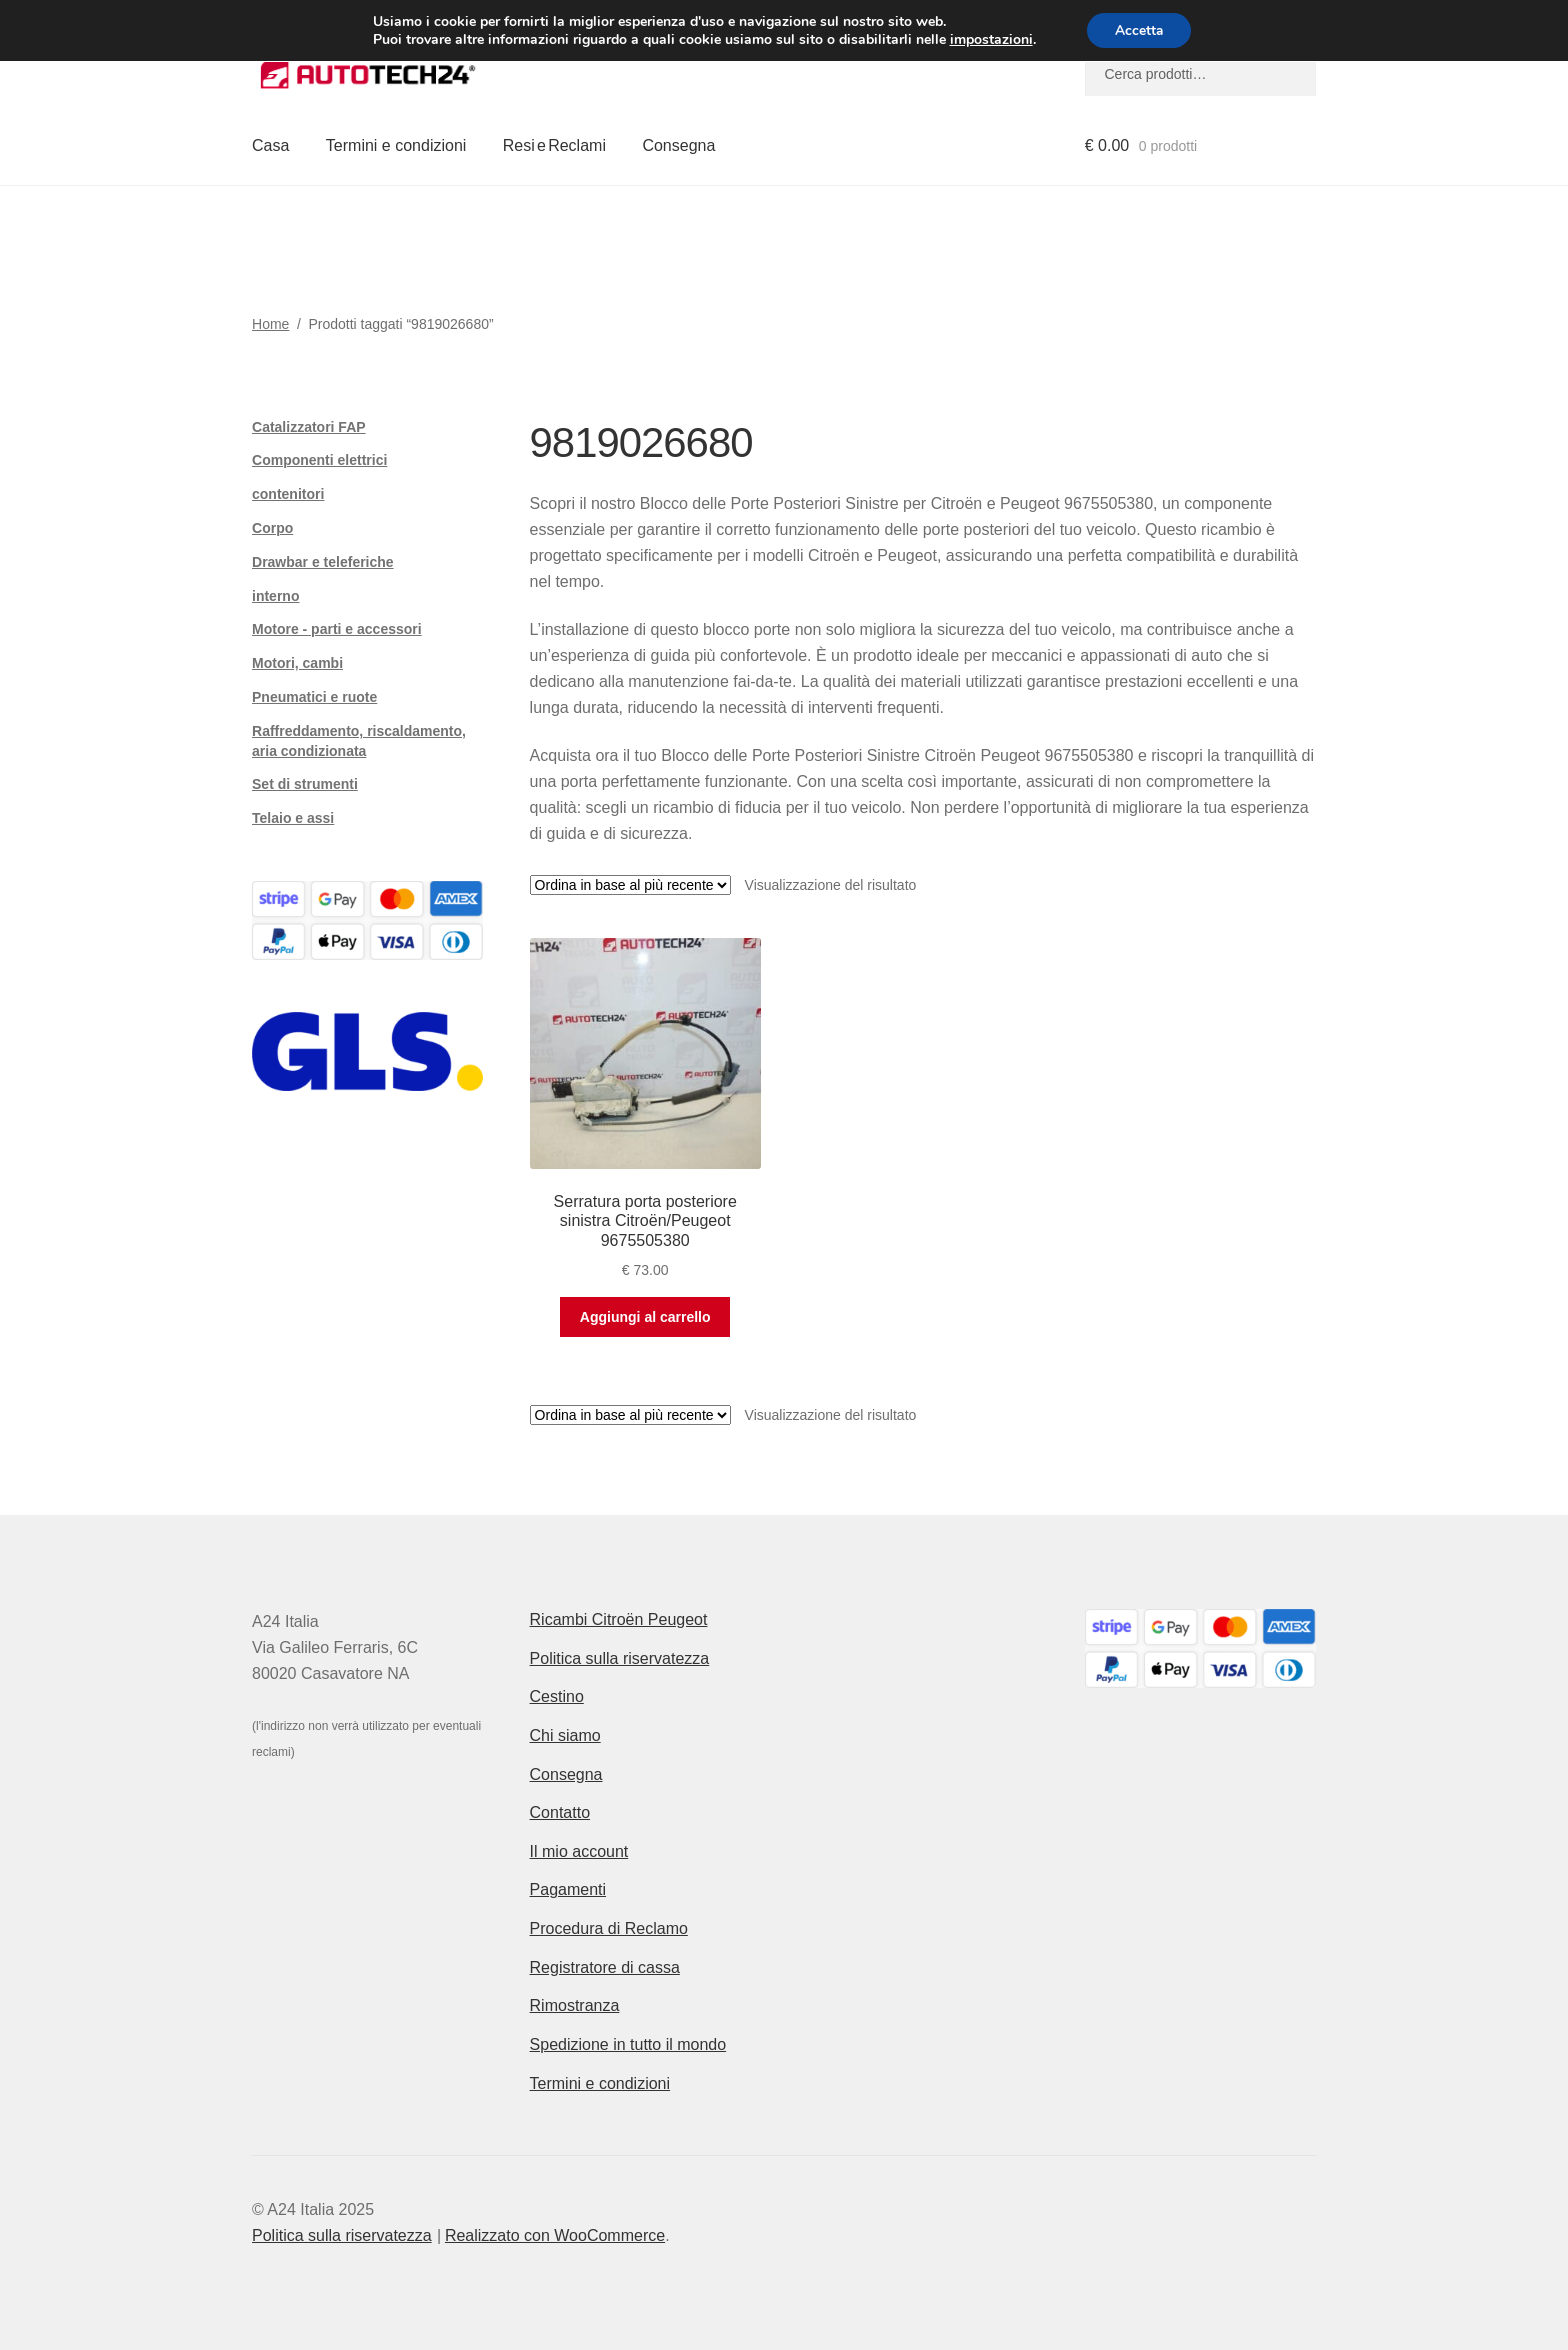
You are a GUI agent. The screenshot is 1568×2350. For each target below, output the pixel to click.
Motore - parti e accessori (337, 629)
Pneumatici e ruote (314, 697)
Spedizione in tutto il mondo (628, 2044)
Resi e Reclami (554, 145)
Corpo (272, 528)
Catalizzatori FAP (309, 427)
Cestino (557, 1696)
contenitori (288, 494)
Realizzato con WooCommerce (555, 2235)
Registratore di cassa (605, 1967)
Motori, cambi (297, 663)
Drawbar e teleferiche (323, 562)
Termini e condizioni (396, 145)
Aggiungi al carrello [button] (645, 1317)
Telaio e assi (293, 818)
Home (270, 324)
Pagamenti (568, 1889)
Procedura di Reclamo (609, 1928)
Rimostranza (575, 2005)
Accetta (1139, 30)
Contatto (560, 1812)
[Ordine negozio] (630, 885)
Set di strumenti (305, 784)
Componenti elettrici (319, 460)
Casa (270, 145)
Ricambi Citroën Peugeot (619, 1619)
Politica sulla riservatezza (620, 1658)
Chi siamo (565, 1735)
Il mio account (579, 1851)
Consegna (678, 145)
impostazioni (988, 40)
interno (275, 596)
